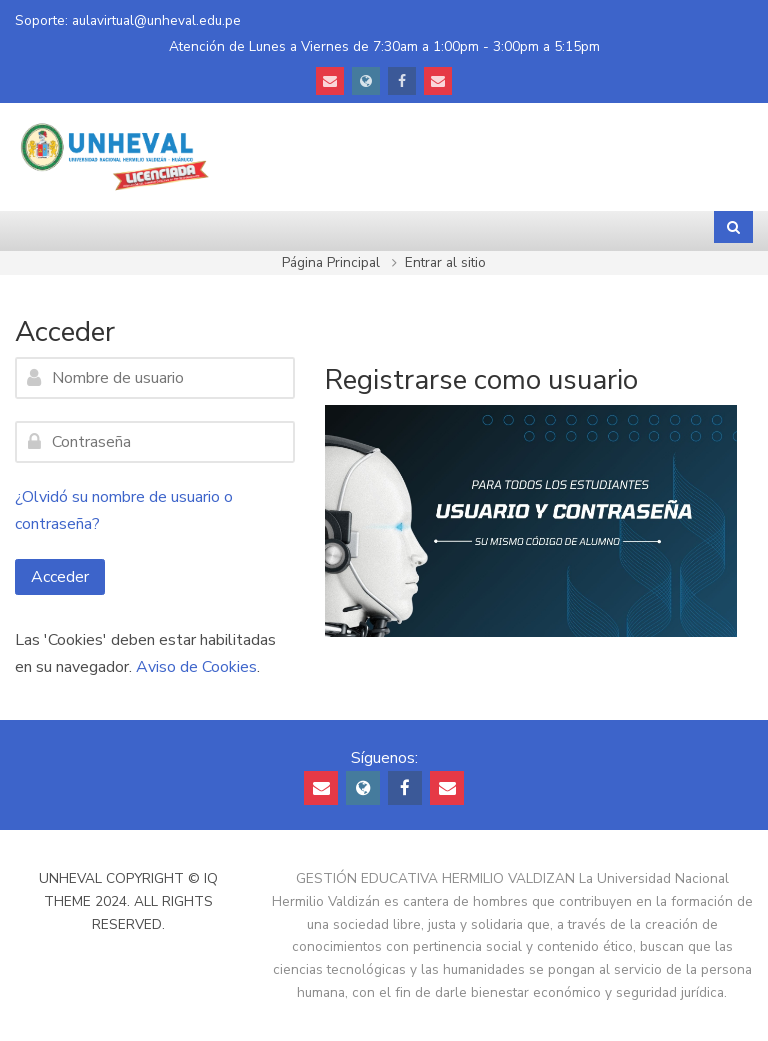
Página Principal (331, 262)
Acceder (60, 577)
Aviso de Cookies (196, 667)
